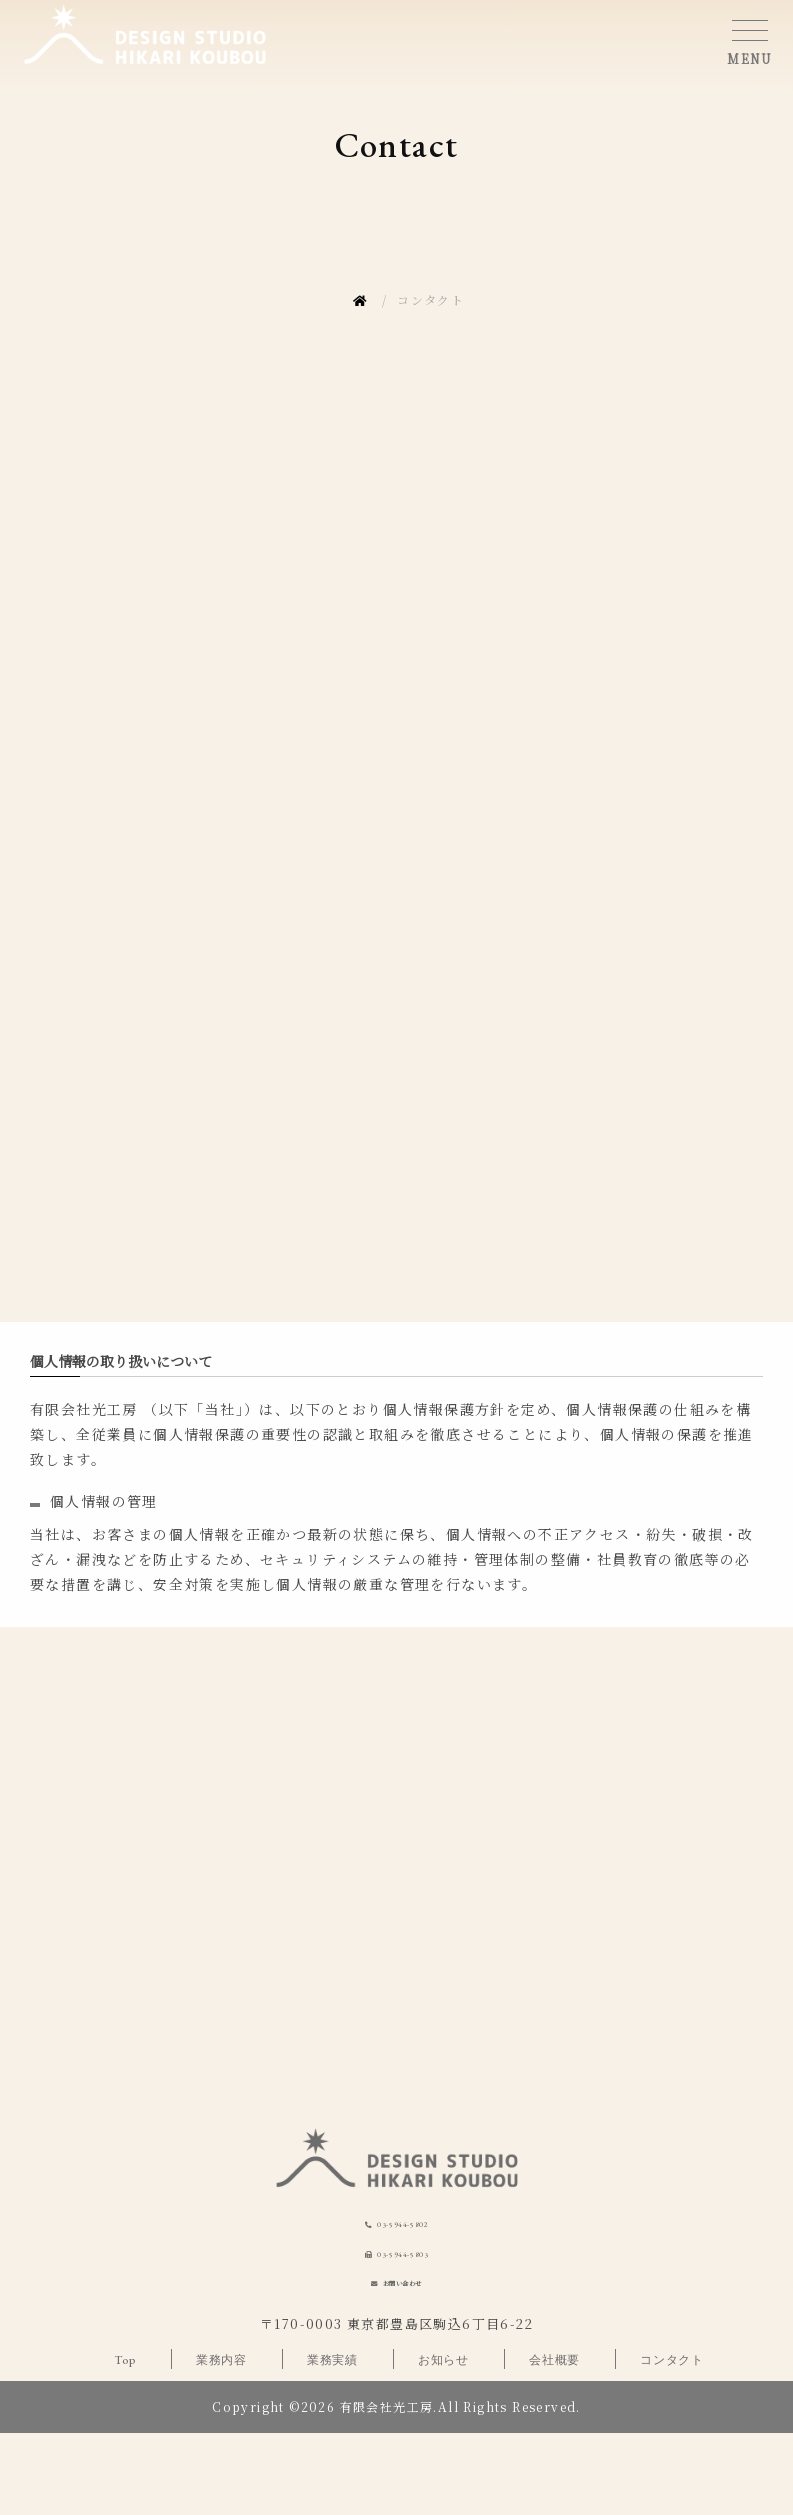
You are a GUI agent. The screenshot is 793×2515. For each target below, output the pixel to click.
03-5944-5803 (407, 2312)
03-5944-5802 (407, 2263)
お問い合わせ (407, 2358)
